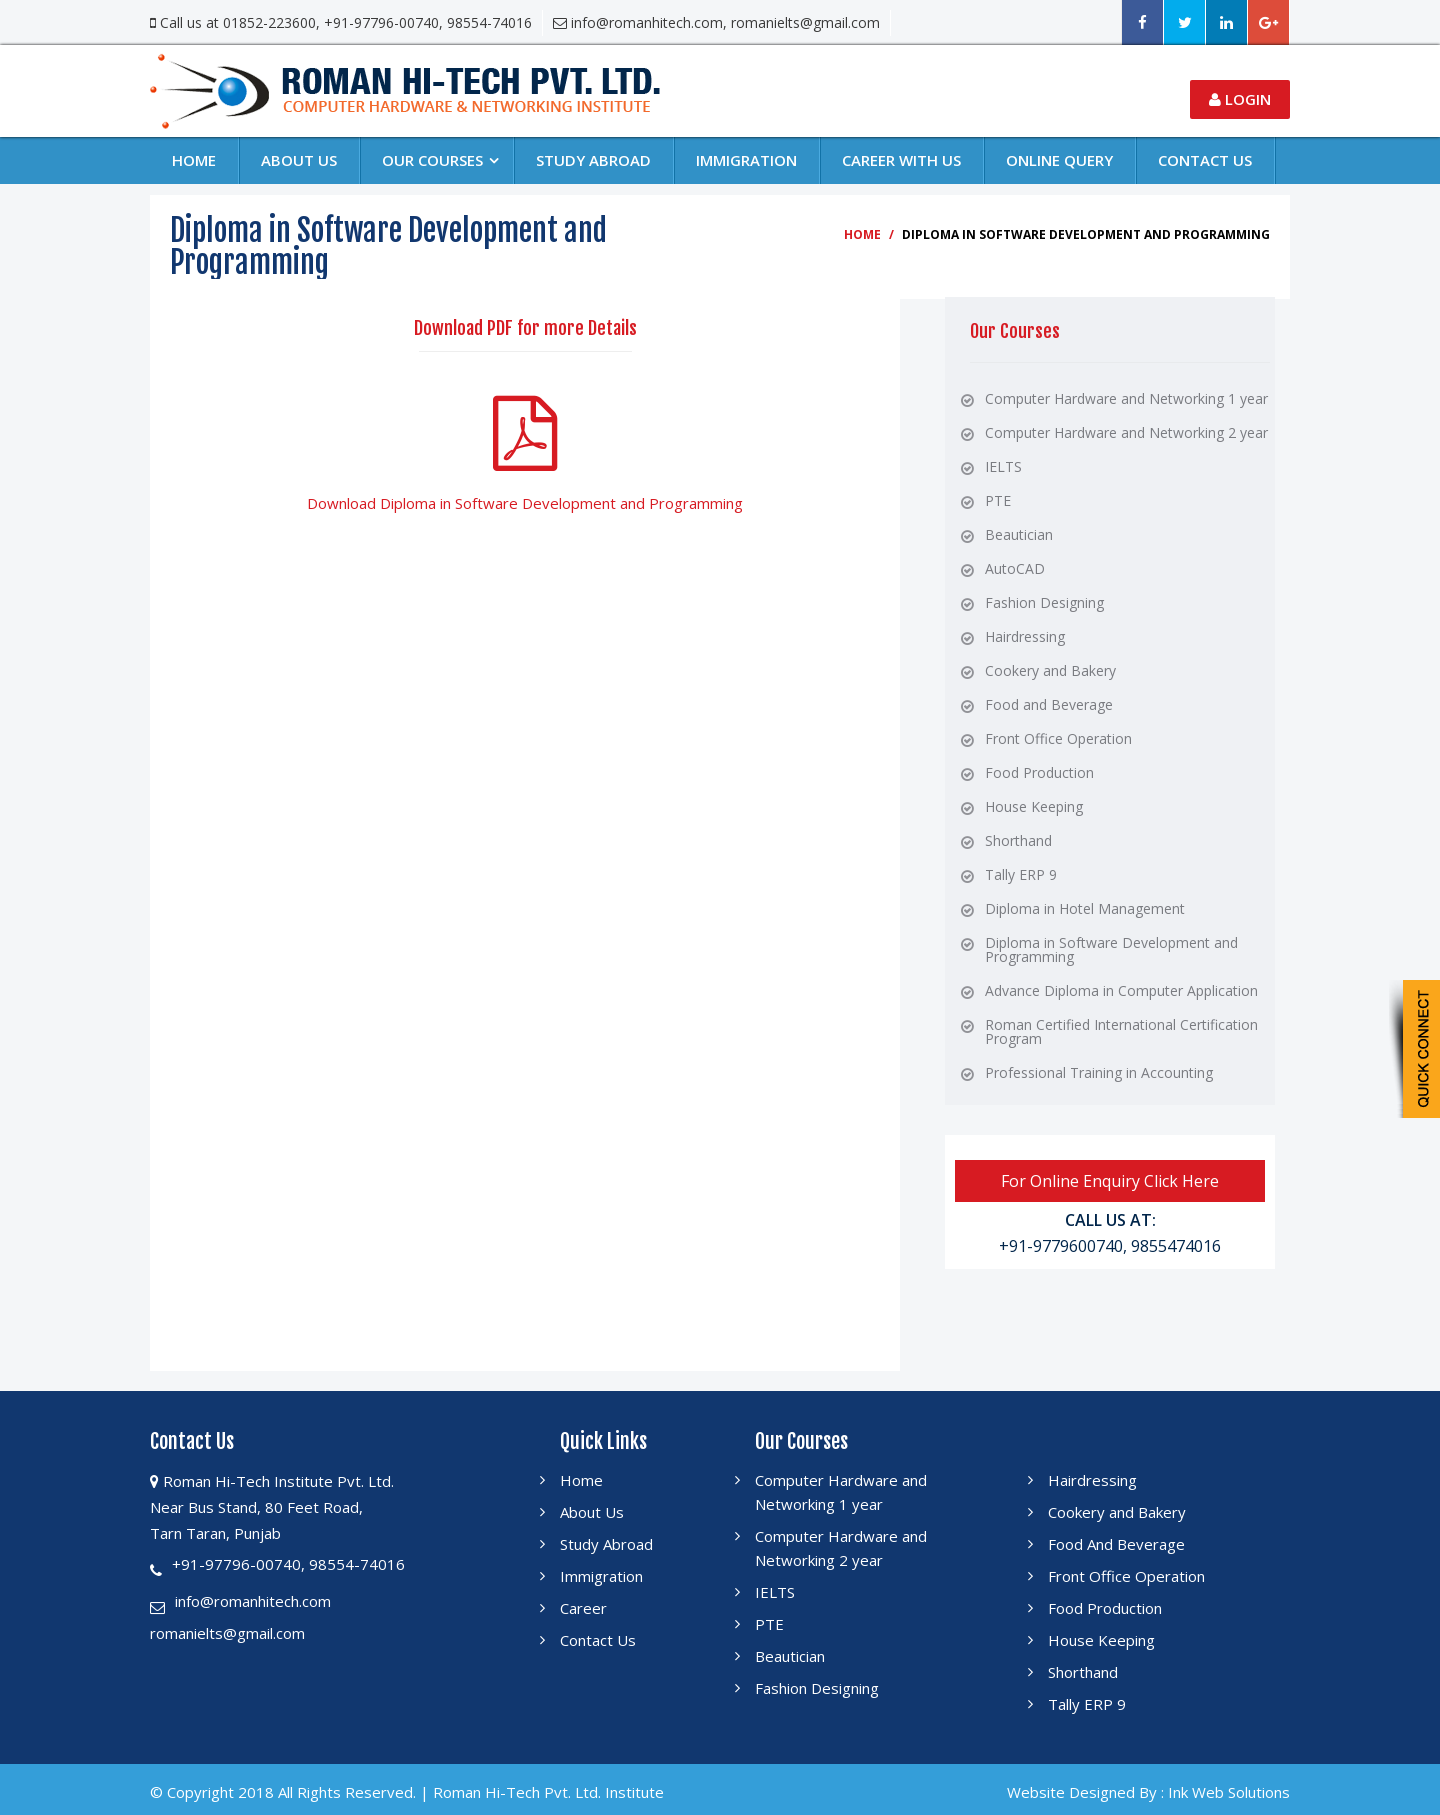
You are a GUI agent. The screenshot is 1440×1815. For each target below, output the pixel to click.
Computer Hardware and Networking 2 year (1126, 432)
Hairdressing (1025, 636)
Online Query (1059, 160)
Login (1240, 99)
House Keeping (1034, 806)
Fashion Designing (1044, 602)
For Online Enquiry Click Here (1110, 1181)
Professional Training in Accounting (1099, 1072)
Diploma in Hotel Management (1085, 908)
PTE (998, 500)
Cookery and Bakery (1050, 670)
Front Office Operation (1058, 738)
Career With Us (901, 160)
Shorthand (1018, 840)
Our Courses (432, 160)
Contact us (1205, 160)
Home (194, 160)
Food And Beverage (1116, 1544)
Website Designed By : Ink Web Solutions (1148, 1792)
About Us (299, 160)
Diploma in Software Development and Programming (1111, 949)
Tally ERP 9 (1021, 874)
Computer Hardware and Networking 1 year (1126, 398)
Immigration (746, 160)
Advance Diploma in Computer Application (1121, 990)
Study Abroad (593, 160)
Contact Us (598, 1640)
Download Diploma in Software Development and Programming (525, 503)
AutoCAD (1015, 568)
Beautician (1019, 534)
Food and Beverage (1049, 704)
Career (583, 1608)
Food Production (1039, 772)
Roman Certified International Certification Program (1121, 1031)
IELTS (1003, 466)
